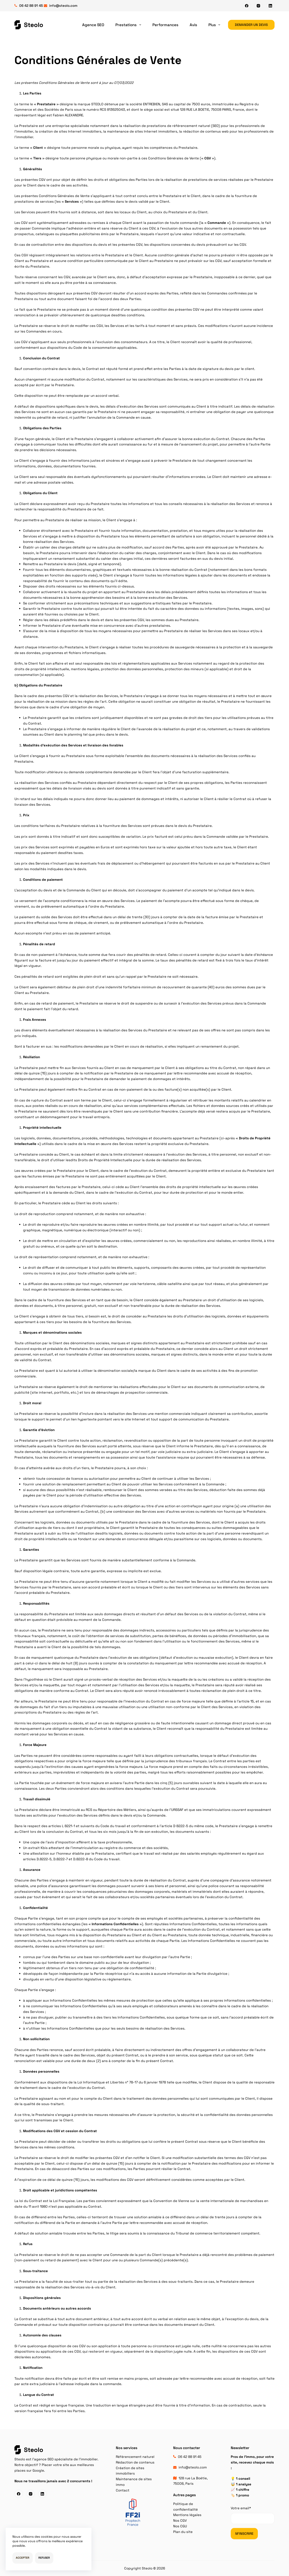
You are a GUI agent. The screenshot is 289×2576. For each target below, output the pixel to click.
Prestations (129, 25)
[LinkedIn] (270, 5)
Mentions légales (187, 2515)
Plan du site (183, 2532)
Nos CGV (180, 2520)
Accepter (22, 2558)
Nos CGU (180, 2526)
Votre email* (253, 2515)
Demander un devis (251, 25)
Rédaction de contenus (135, 2462)
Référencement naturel (135, 2456)
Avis (193, 24)
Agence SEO (93, 24)
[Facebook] (246, 5)
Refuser (44, 2558)
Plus (215, 25)
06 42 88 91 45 (31, 5)
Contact (122, 2490)
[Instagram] (258, 5)
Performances (165, 24)
